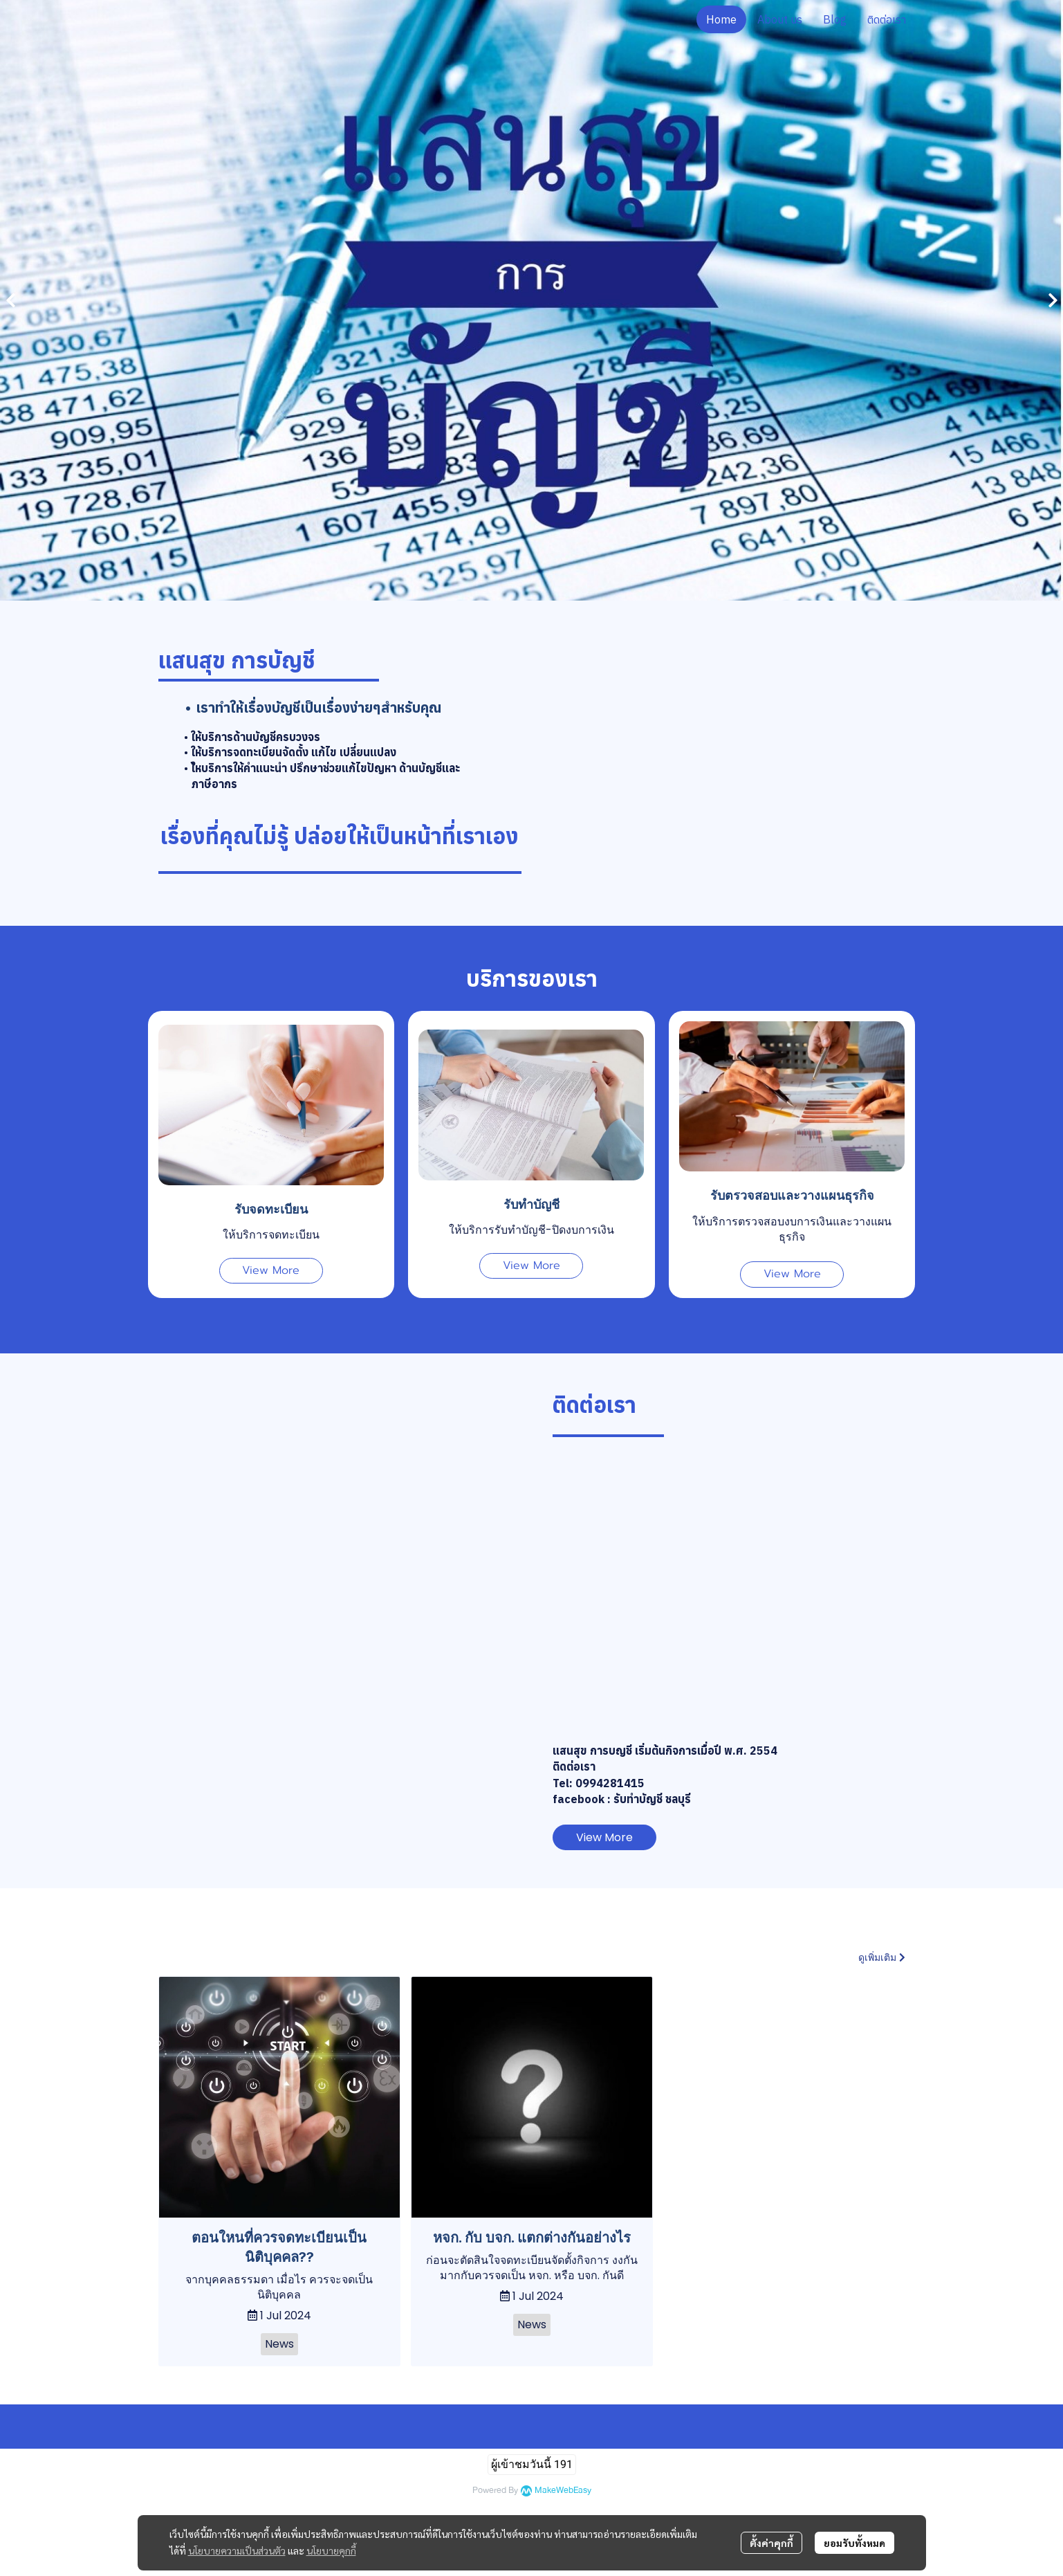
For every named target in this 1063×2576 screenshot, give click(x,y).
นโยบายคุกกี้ (331, 2550)
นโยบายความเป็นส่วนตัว (237, 2550)
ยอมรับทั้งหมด (854, 2543)
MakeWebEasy (563, 2490)
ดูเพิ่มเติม (881, 1957)
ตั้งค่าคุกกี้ (771, 2543)
